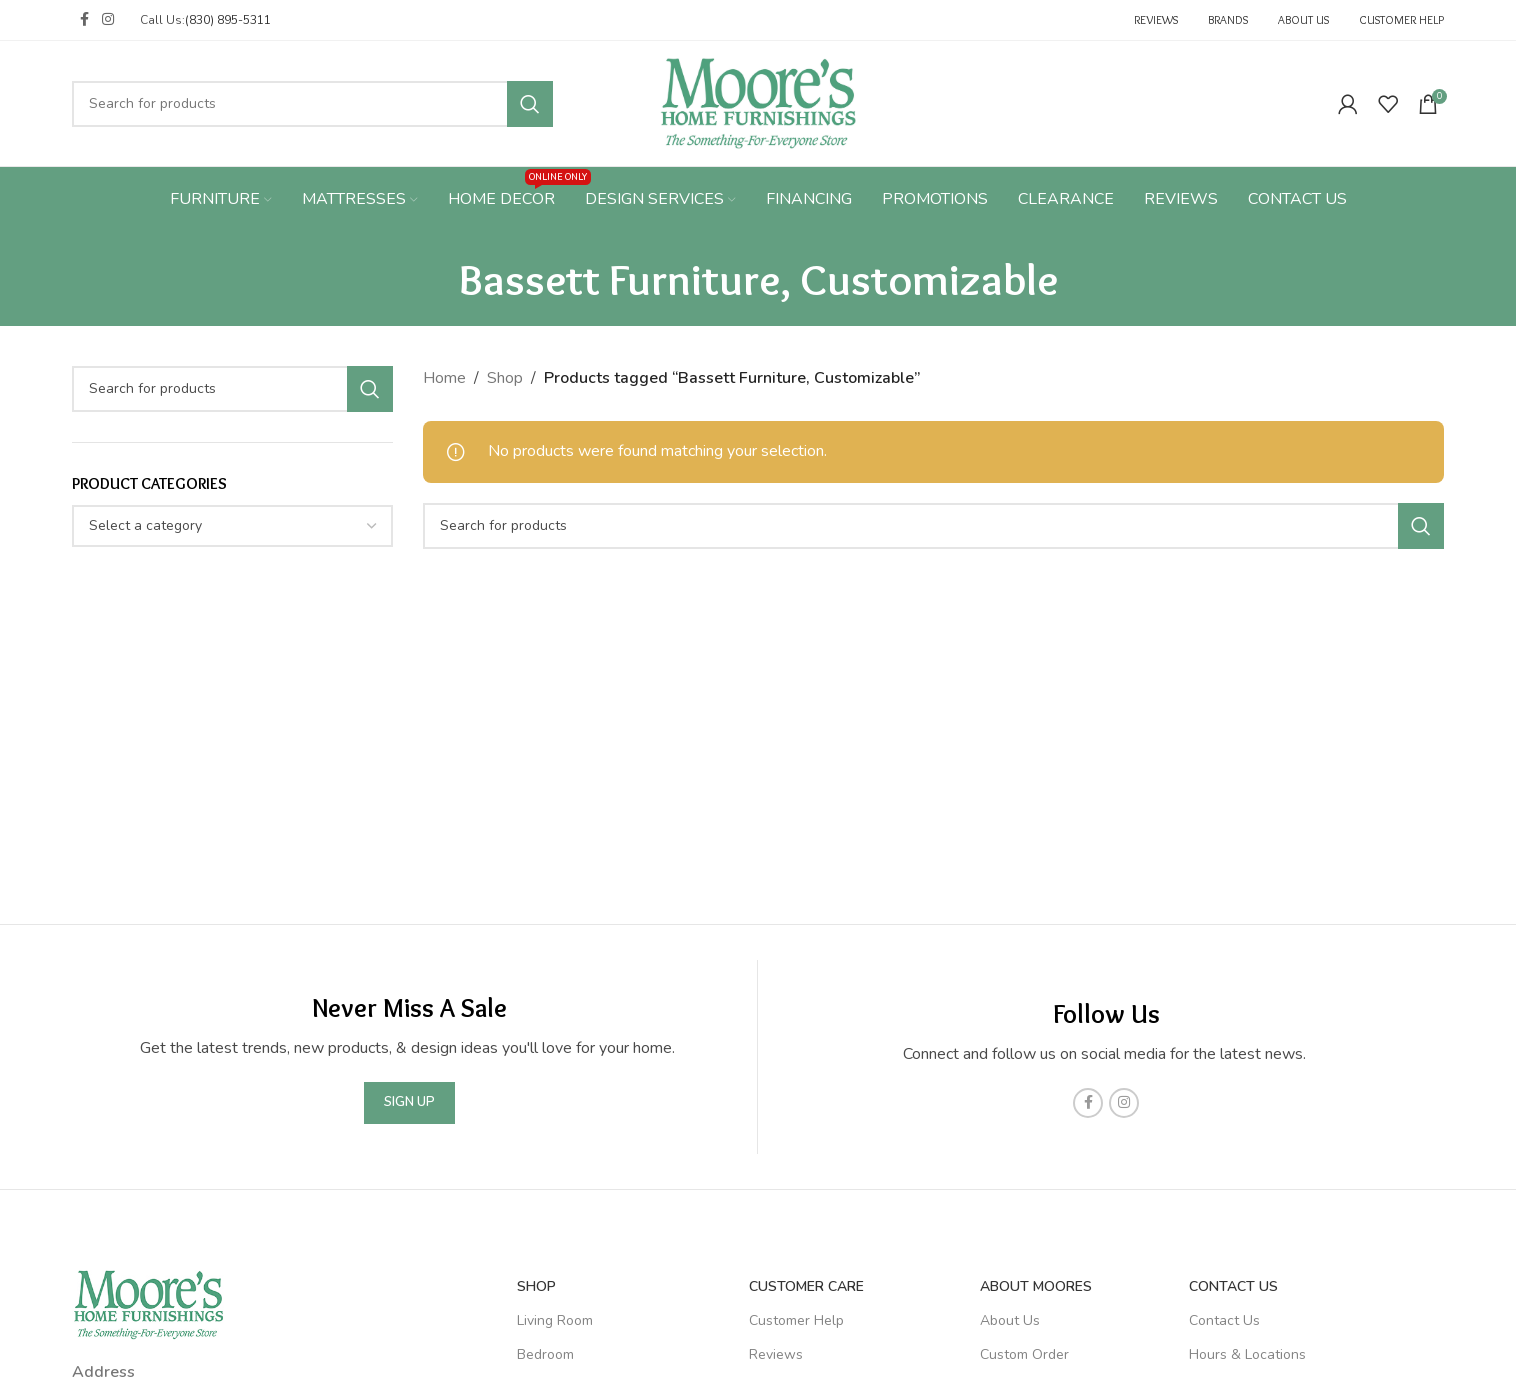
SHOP (536, 1286)
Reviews (776, 1354)
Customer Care (806, 1286)
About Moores (1036, 1286)
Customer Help (796, 1320)
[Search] (312, 104)
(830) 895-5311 (228, 20)
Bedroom (545, 1354)
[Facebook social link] (84, 20)
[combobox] (232, 526)
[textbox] (232, 526)
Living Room (555, 1320)
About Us (1010, 1320)
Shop (505, 378)
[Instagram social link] (108, 20)
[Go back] (434, 279)
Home (444, 378)
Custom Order (1024, 1354)
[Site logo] (758, 102)
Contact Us (1233, 1286)
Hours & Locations (1247, 1354)
